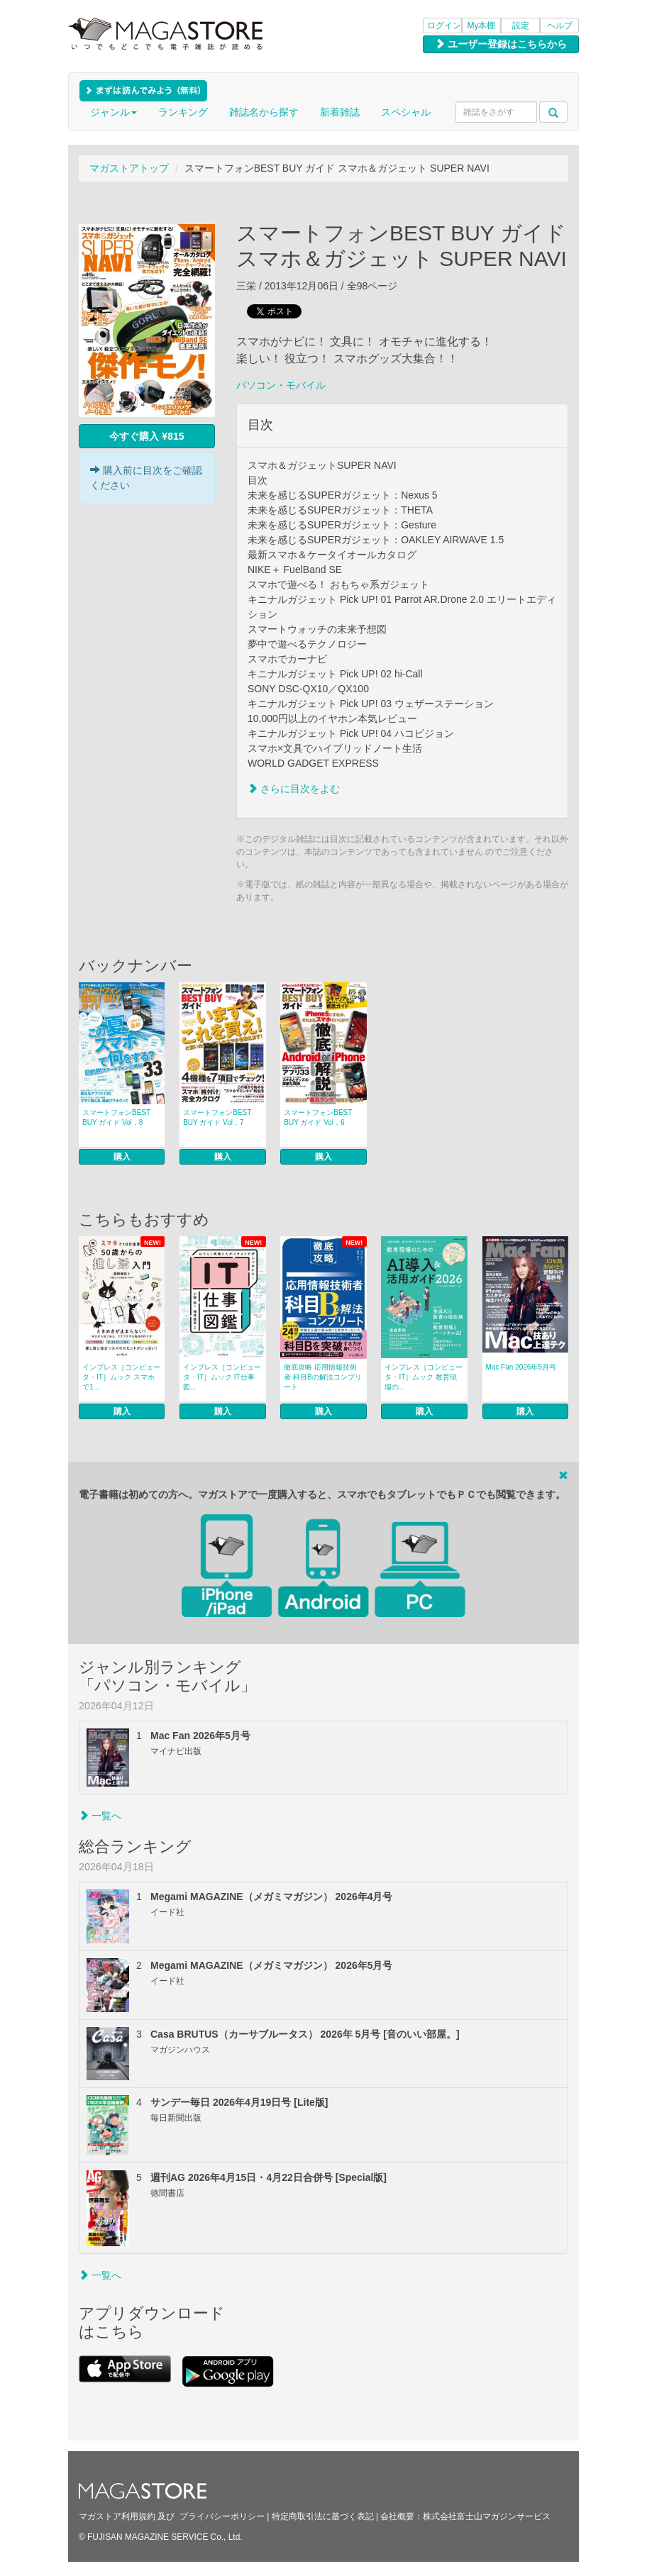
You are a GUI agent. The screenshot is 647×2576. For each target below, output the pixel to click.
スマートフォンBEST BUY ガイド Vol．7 (217, 1117)
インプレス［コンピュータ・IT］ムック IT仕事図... (222, 1377)
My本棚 (482, 25)
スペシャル (406, 112)
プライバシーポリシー (222, 2516)
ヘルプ (560, 25)
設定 (520, 25)
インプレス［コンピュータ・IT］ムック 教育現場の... (424, 1377)
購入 (122, 1157)
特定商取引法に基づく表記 (323, 2516)
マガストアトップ (129, 168)
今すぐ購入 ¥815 (146, 436)
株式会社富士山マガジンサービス (487, 2516)
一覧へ (100, 1815)
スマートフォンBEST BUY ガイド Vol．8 (116, 1117)
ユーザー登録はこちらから (501, 44)
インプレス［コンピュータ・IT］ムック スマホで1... (121, 1377)
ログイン (444, 25)
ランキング (183, 112)
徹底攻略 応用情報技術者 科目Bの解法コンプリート (322, 1377)
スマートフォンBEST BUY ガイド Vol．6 (318, 1117)
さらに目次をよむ (294, 788)
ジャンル (113, 112)
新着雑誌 (340, 112)
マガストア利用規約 (117, 2516)
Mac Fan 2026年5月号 (521, 1367)
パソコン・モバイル (281, 385)
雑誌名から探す (264, 112)
